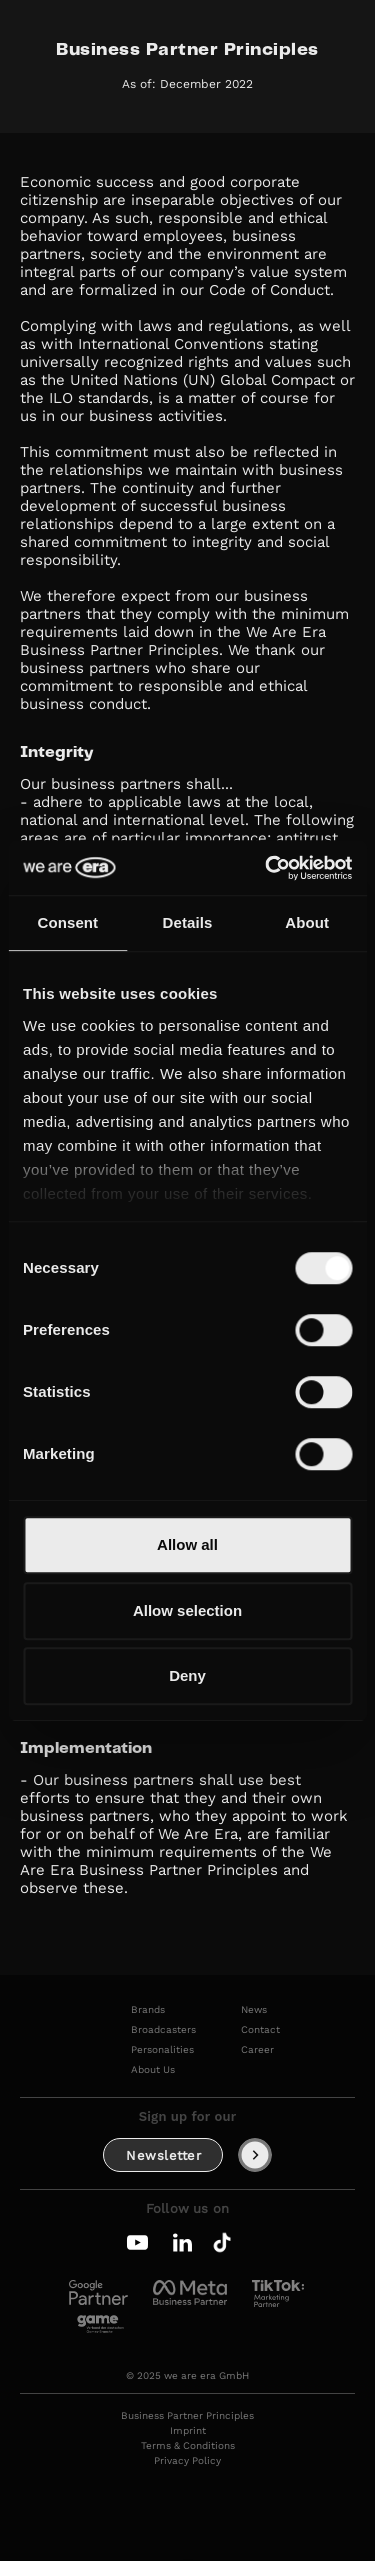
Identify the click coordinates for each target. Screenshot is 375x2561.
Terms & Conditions (188, 2446)
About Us (153, 2070)
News (254, 2010)
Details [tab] (188, 922)
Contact (260, 2030)
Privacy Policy (187, 2461)
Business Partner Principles (187, 2416)
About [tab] (307, 922)
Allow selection (187, 1610)
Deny (187, 1675)
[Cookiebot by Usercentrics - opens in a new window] (267, 868)
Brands (148, 2010)
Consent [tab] (67, 922)
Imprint (188, 2431)
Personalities (162, 2050)
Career (257, 2050)
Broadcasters (163, 2030)
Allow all (187, 1544)
